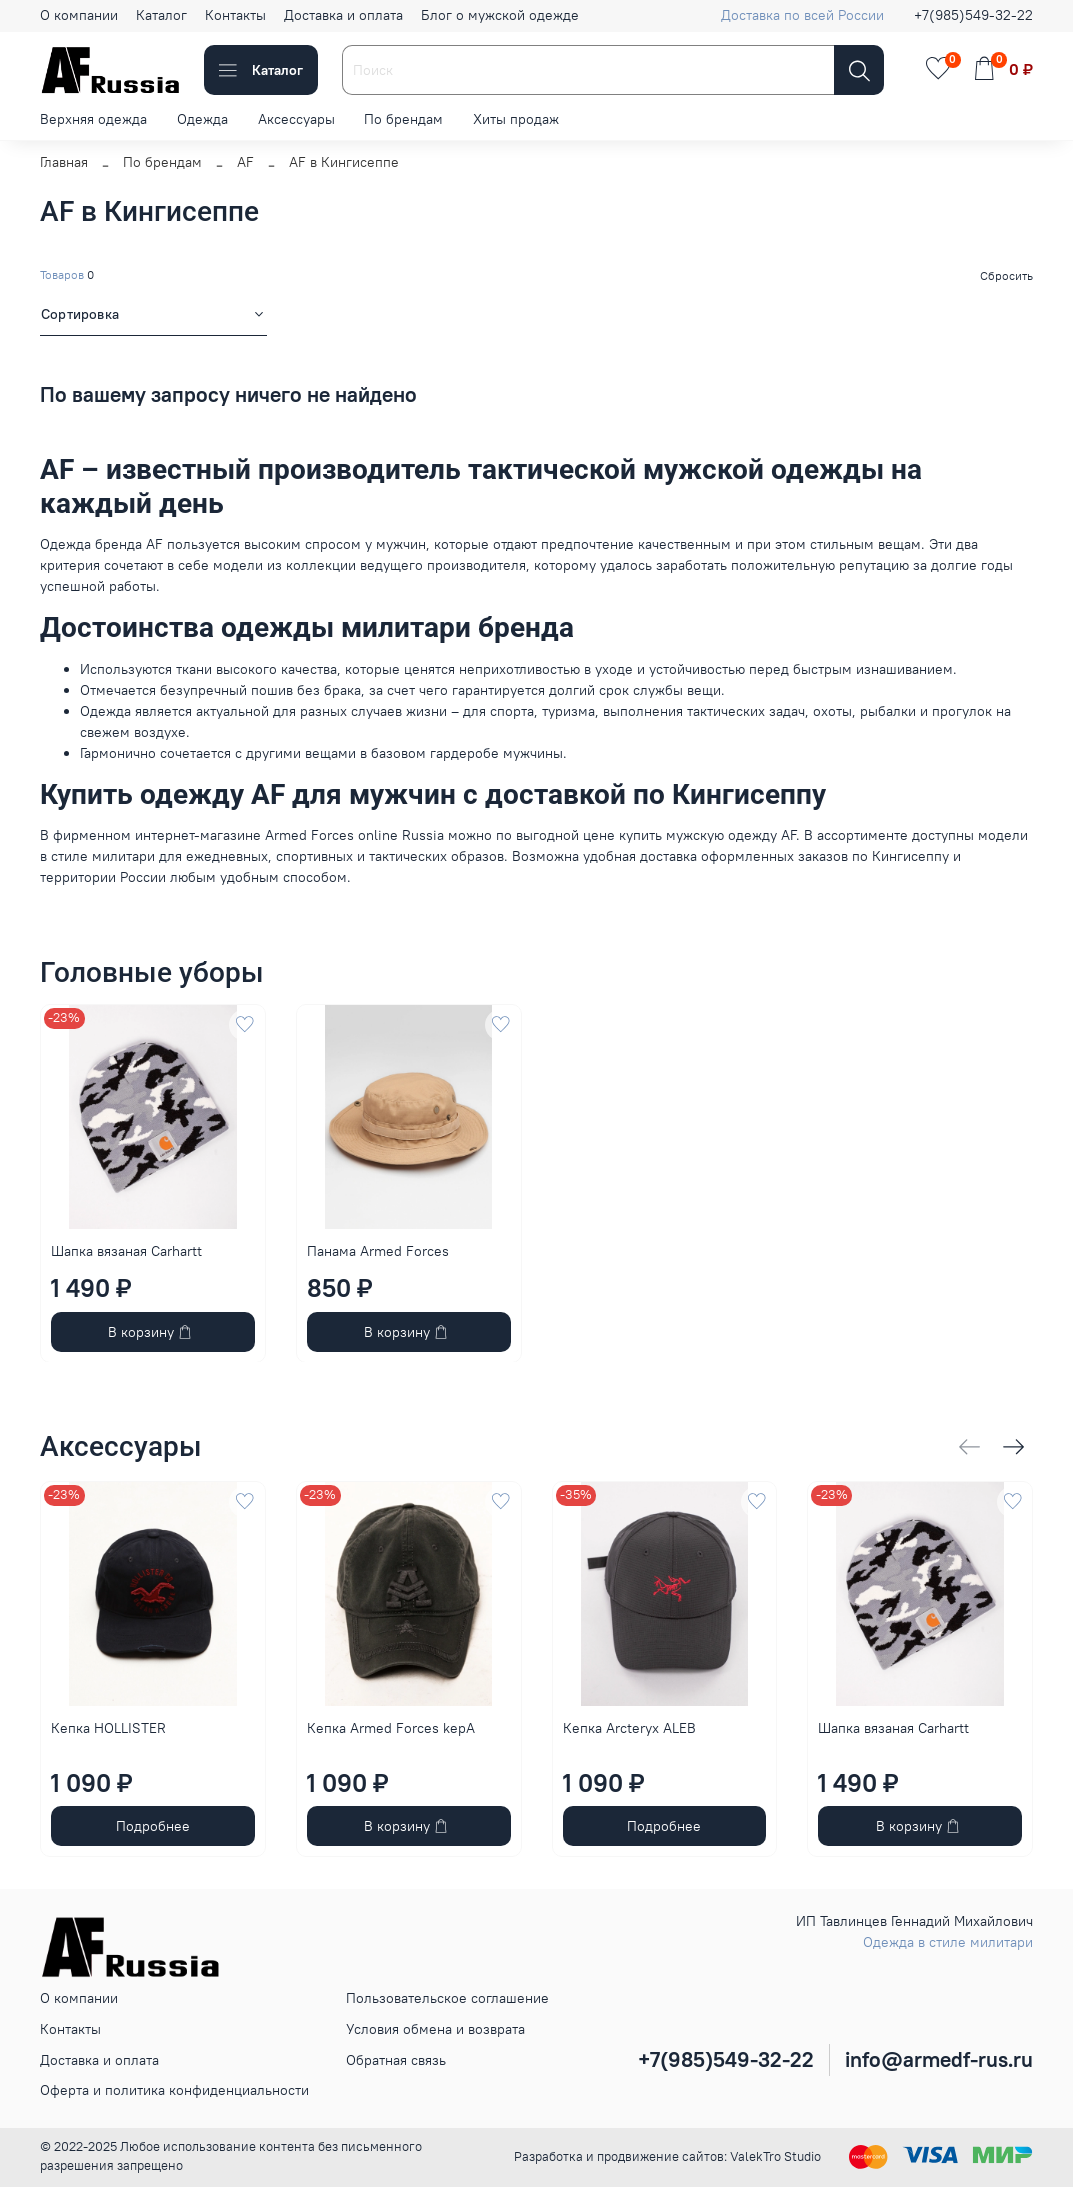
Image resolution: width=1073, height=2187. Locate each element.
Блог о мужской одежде (500, 15)
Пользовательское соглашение (447, 1998)
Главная (64, 162)
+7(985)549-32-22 (973, 15)
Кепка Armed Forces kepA (391, 1728)
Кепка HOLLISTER (108, 1728)
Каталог (161, 15)
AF (245, 162)
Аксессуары (296, 119)
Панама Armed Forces (378, 1250)
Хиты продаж (516, 119)
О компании (79, 15)
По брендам (403, 119)
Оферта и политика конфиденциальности (174, 2090)
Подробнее (153, 1826)
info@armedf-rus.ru (939, 2059)
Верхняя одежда (93, 119)
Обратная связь (396, 2060)
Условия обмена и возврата (435, 2029)
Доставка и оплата (343, 15)
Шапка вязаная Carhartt (126, 1250)
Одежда (202, 119)
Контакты (235, 15)
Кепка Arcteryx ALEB (629, 1728)
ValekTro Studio (775, 2156)
